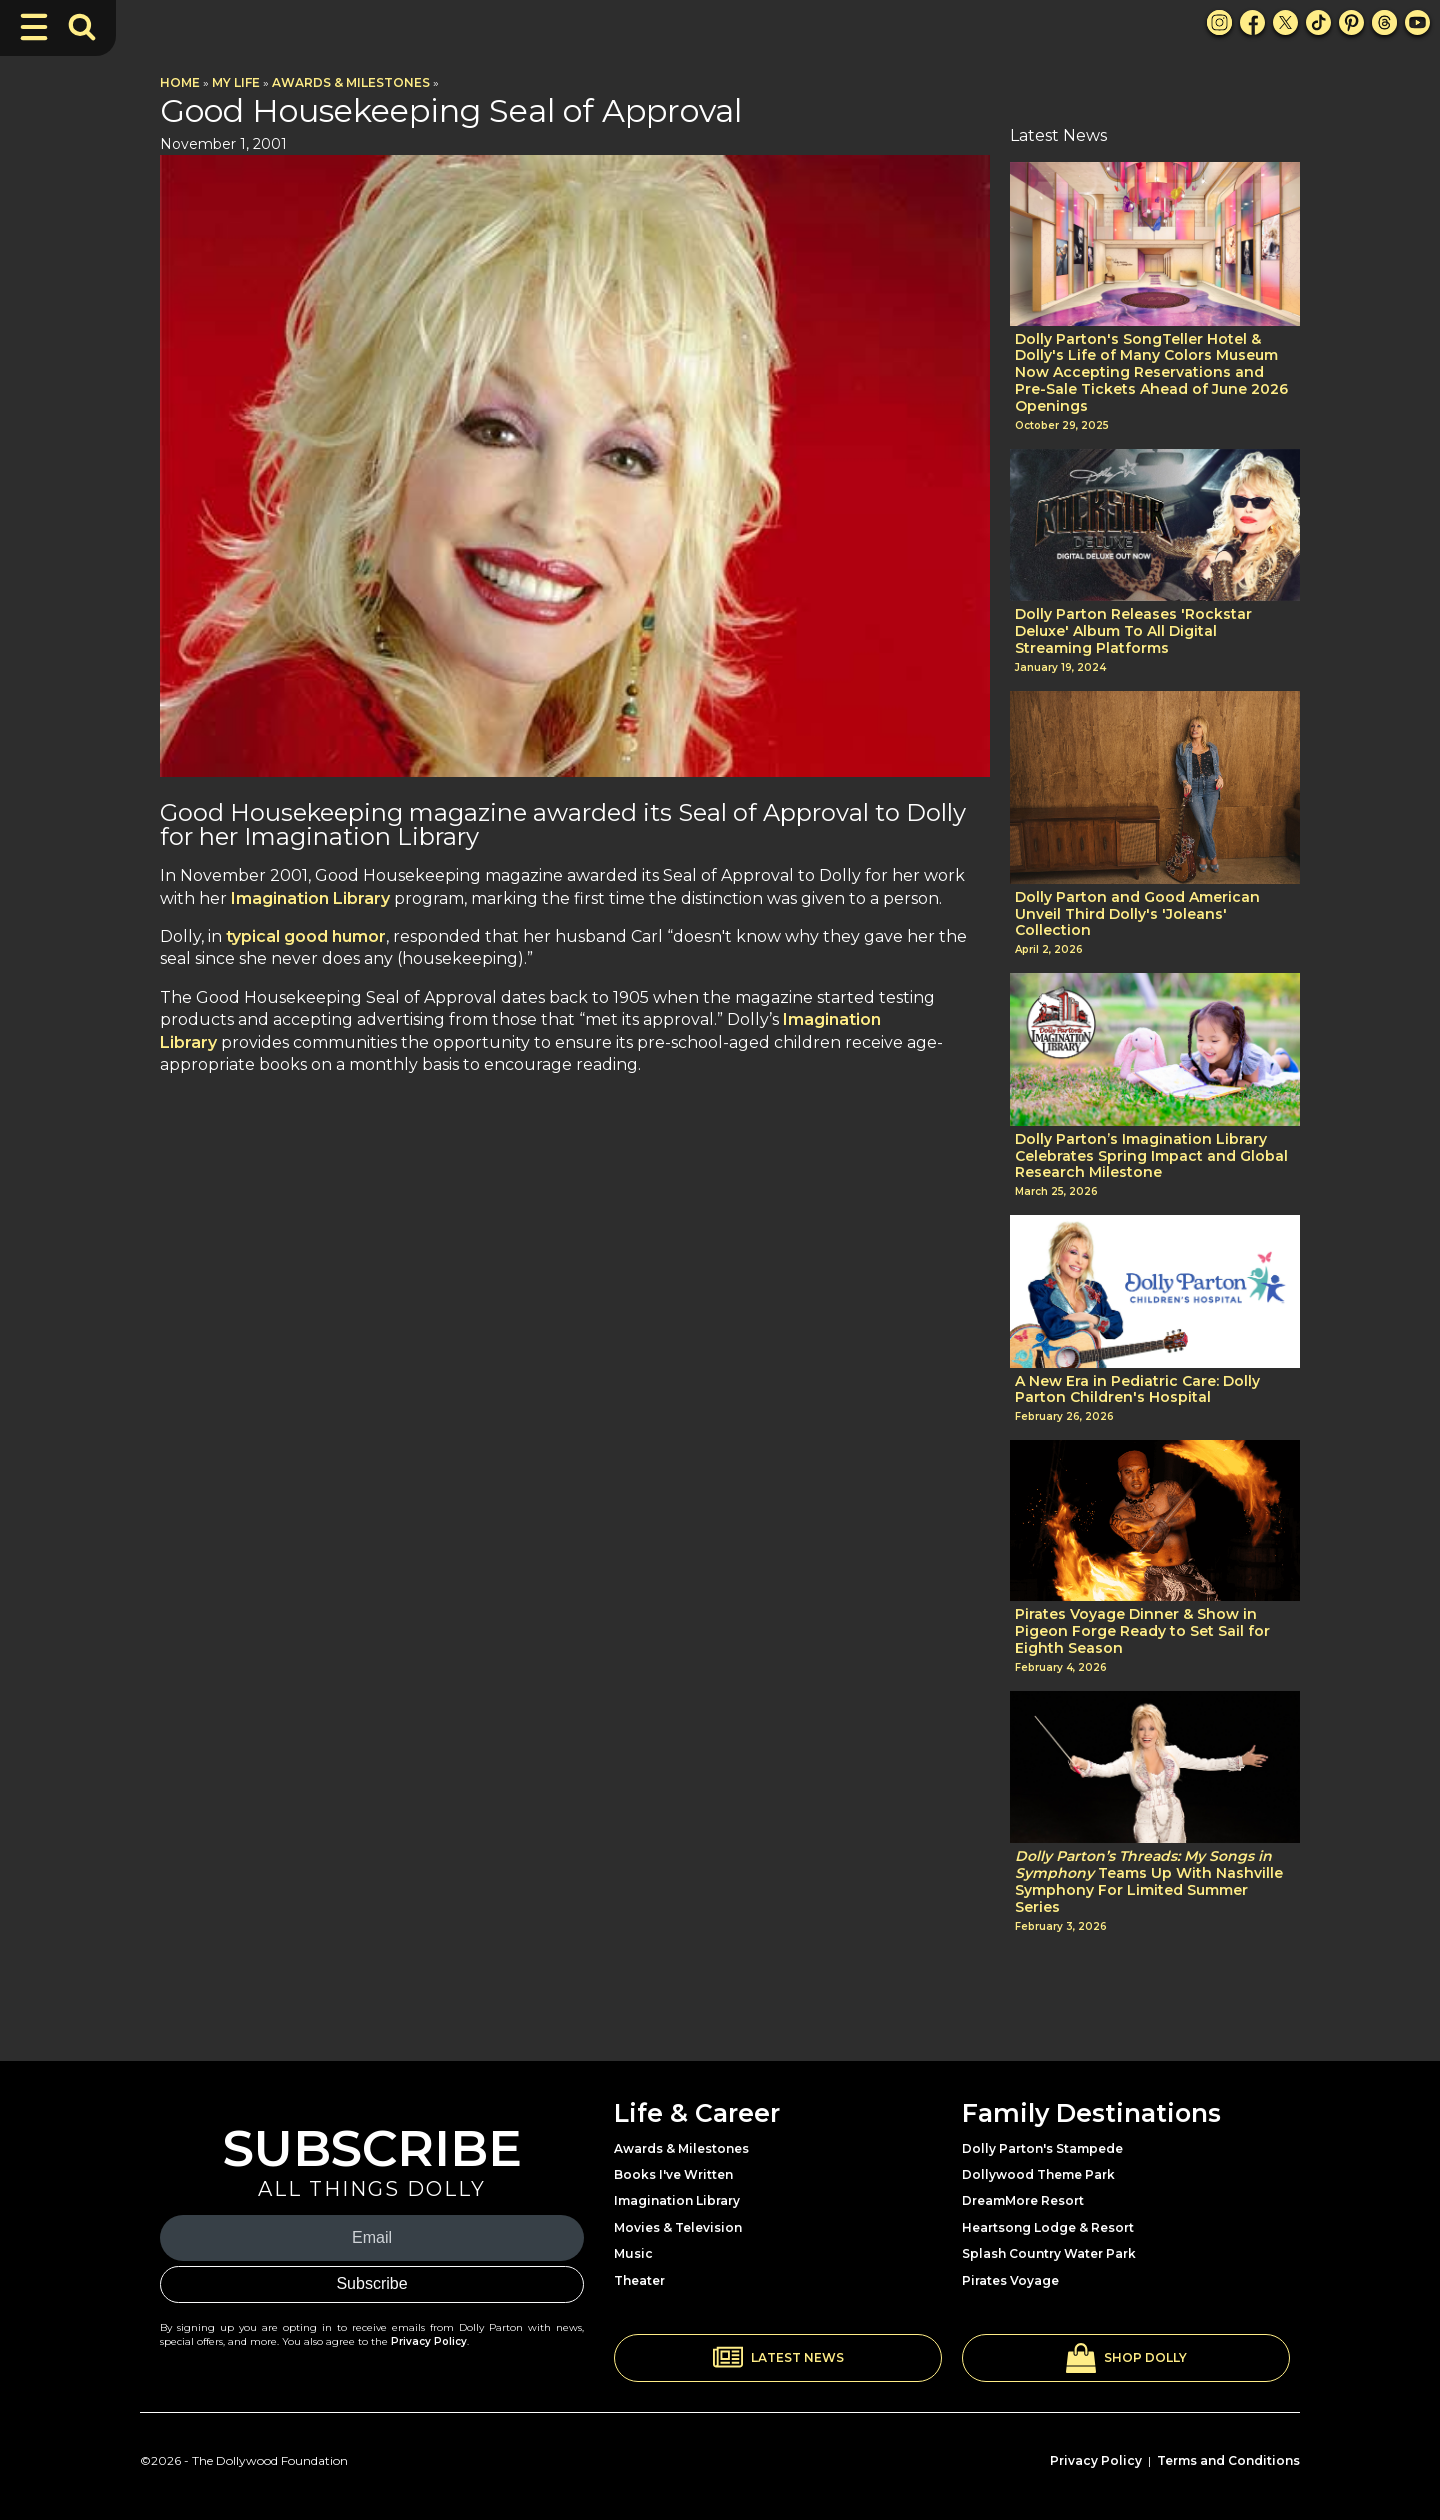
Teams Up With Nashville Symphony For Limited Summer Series (1149, 1881)
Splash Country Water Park (1049, 2253)
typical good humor (306, 936)
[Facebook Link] (1252, 22)
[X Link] (1285, 22)
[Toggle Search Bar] (82, 27)
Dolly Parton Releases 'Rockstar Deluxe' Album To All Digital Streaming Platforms (1133, 631)
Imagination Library (310, 898)
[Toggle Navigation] (34, 27)
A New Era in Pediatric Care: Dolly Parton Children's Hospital (1137, 1390)
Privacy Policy (429, 2341)
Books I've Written (673, 2174)
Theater (639, 2280)
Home (180, 82)
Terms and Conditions (1228, 2460)
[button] (778, 2358)
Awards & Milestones (351, 82)
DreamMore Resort (1023, 2200)
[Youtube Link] (1417, 22)
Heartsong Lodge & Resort (1048, 2227)
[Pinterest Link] (1351, 22)
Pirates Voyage (1010, 2280)
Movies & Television (678, 2227)
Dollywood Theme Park (1038, 2174)
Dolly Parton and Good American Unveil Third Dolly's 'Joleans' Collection (1137, 914)
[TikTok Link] (1318, 22)
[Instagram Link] (1219, 22)
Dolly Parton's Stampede (1042, 2148)
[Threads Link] (1384, 22)
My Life (236, 82)
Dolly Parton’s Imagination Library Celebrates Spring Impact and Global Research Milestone (1151, 1156)
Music (633, 2253)
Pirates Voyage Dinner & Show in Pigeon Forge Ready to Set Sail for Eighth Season (1142, 1631)
